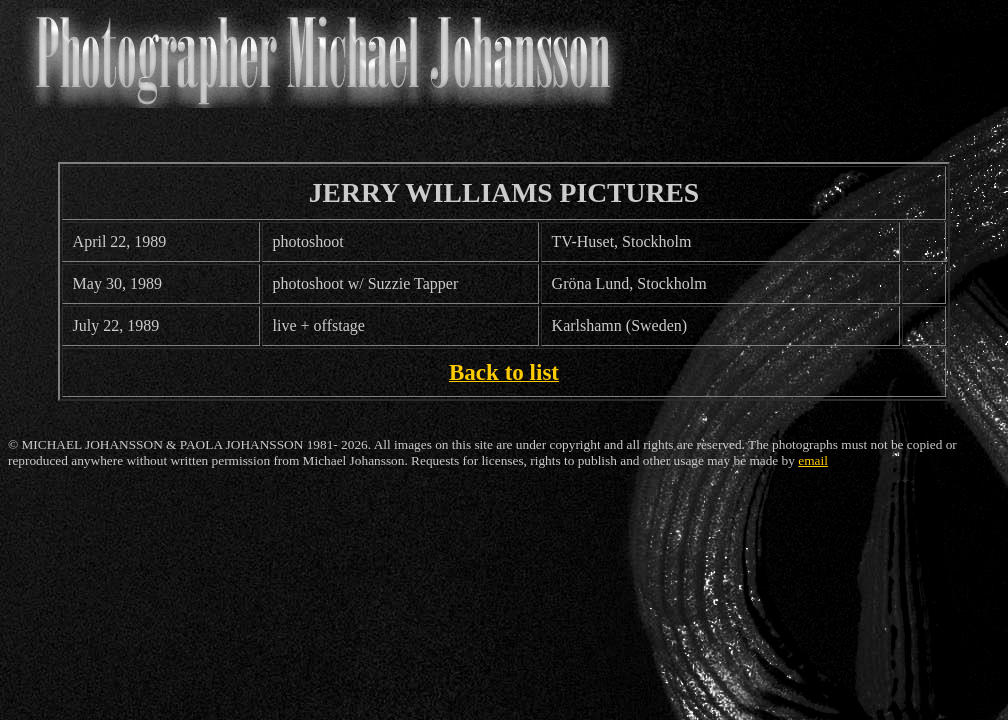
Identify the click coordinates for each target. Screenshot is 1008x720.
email (813, 460)
